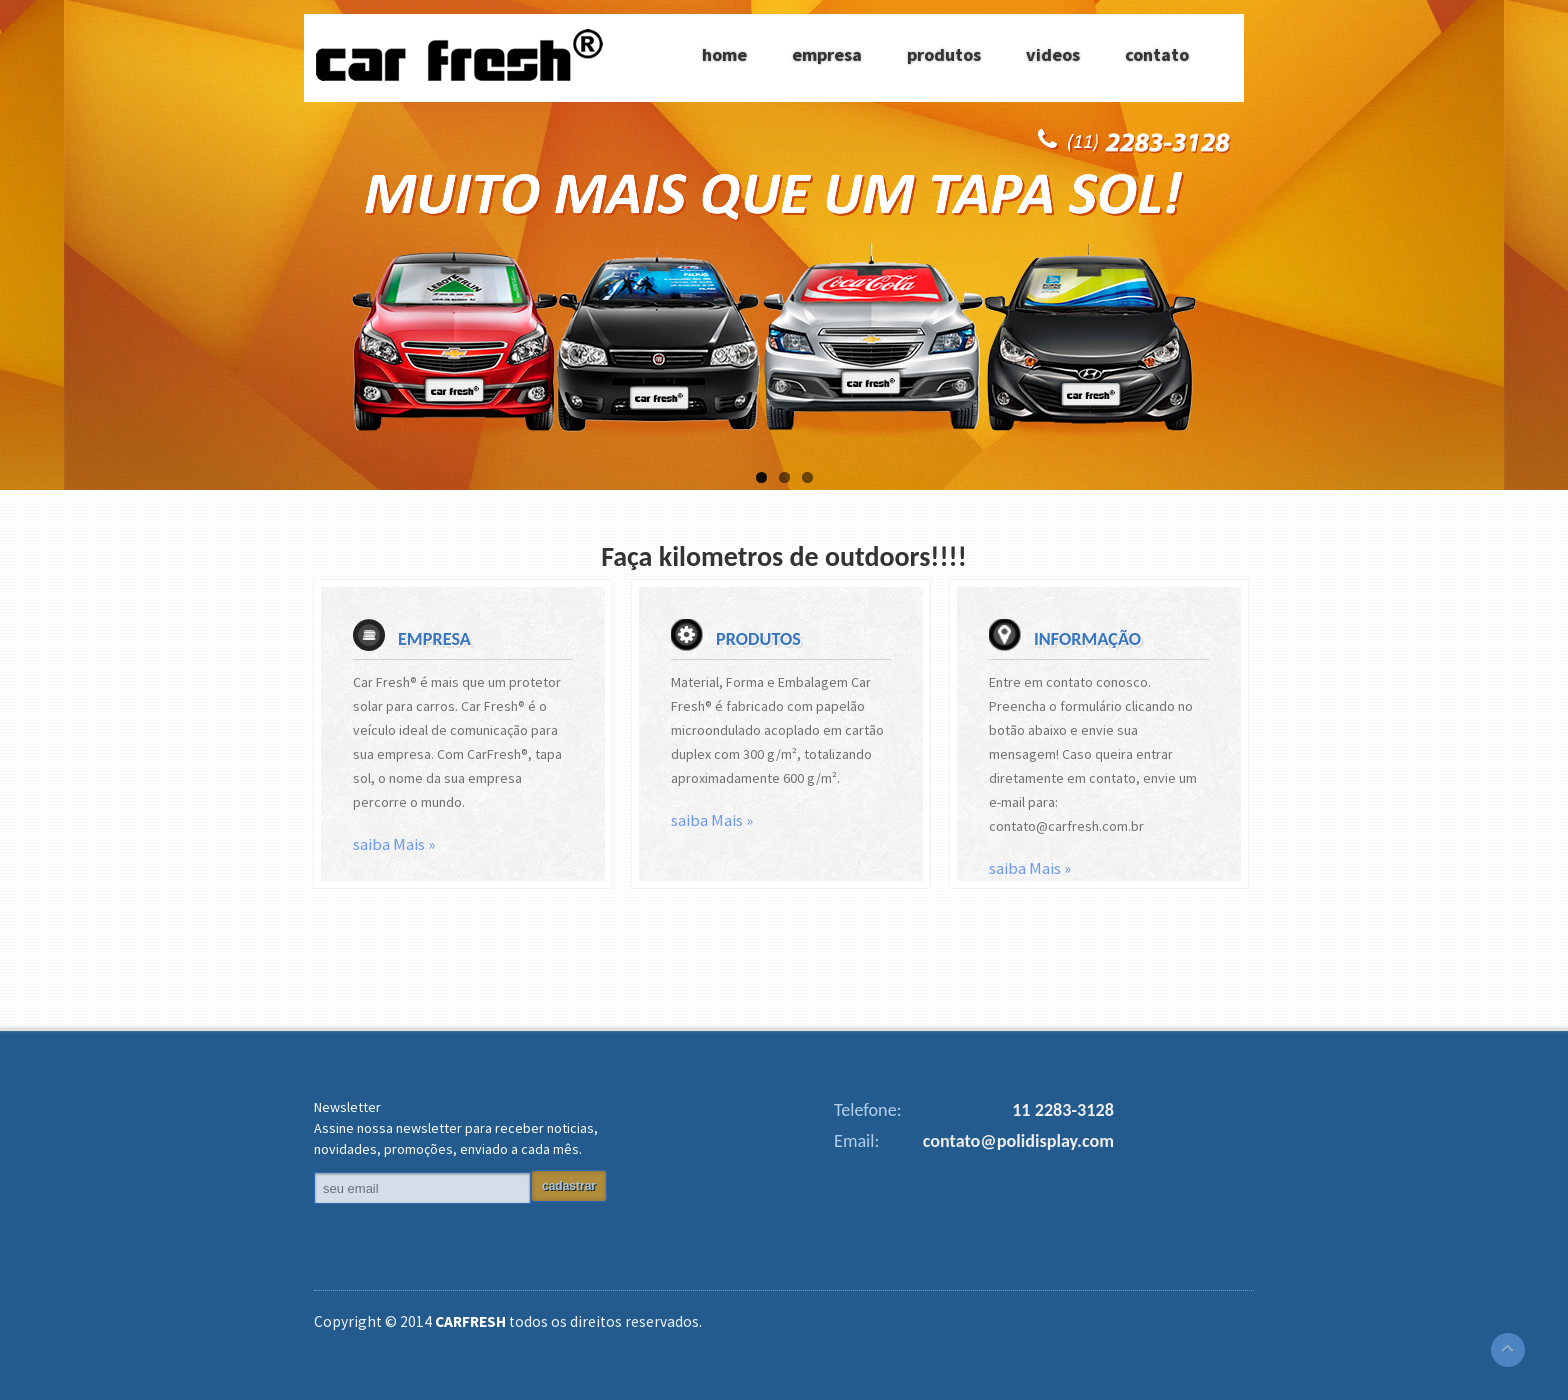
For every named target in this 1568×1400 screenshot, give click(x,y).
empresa (827, 54)
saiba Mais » (394, 844)
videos (1053, 54)
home (724, 54)
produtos (944, 54)
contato (1157, 54)
